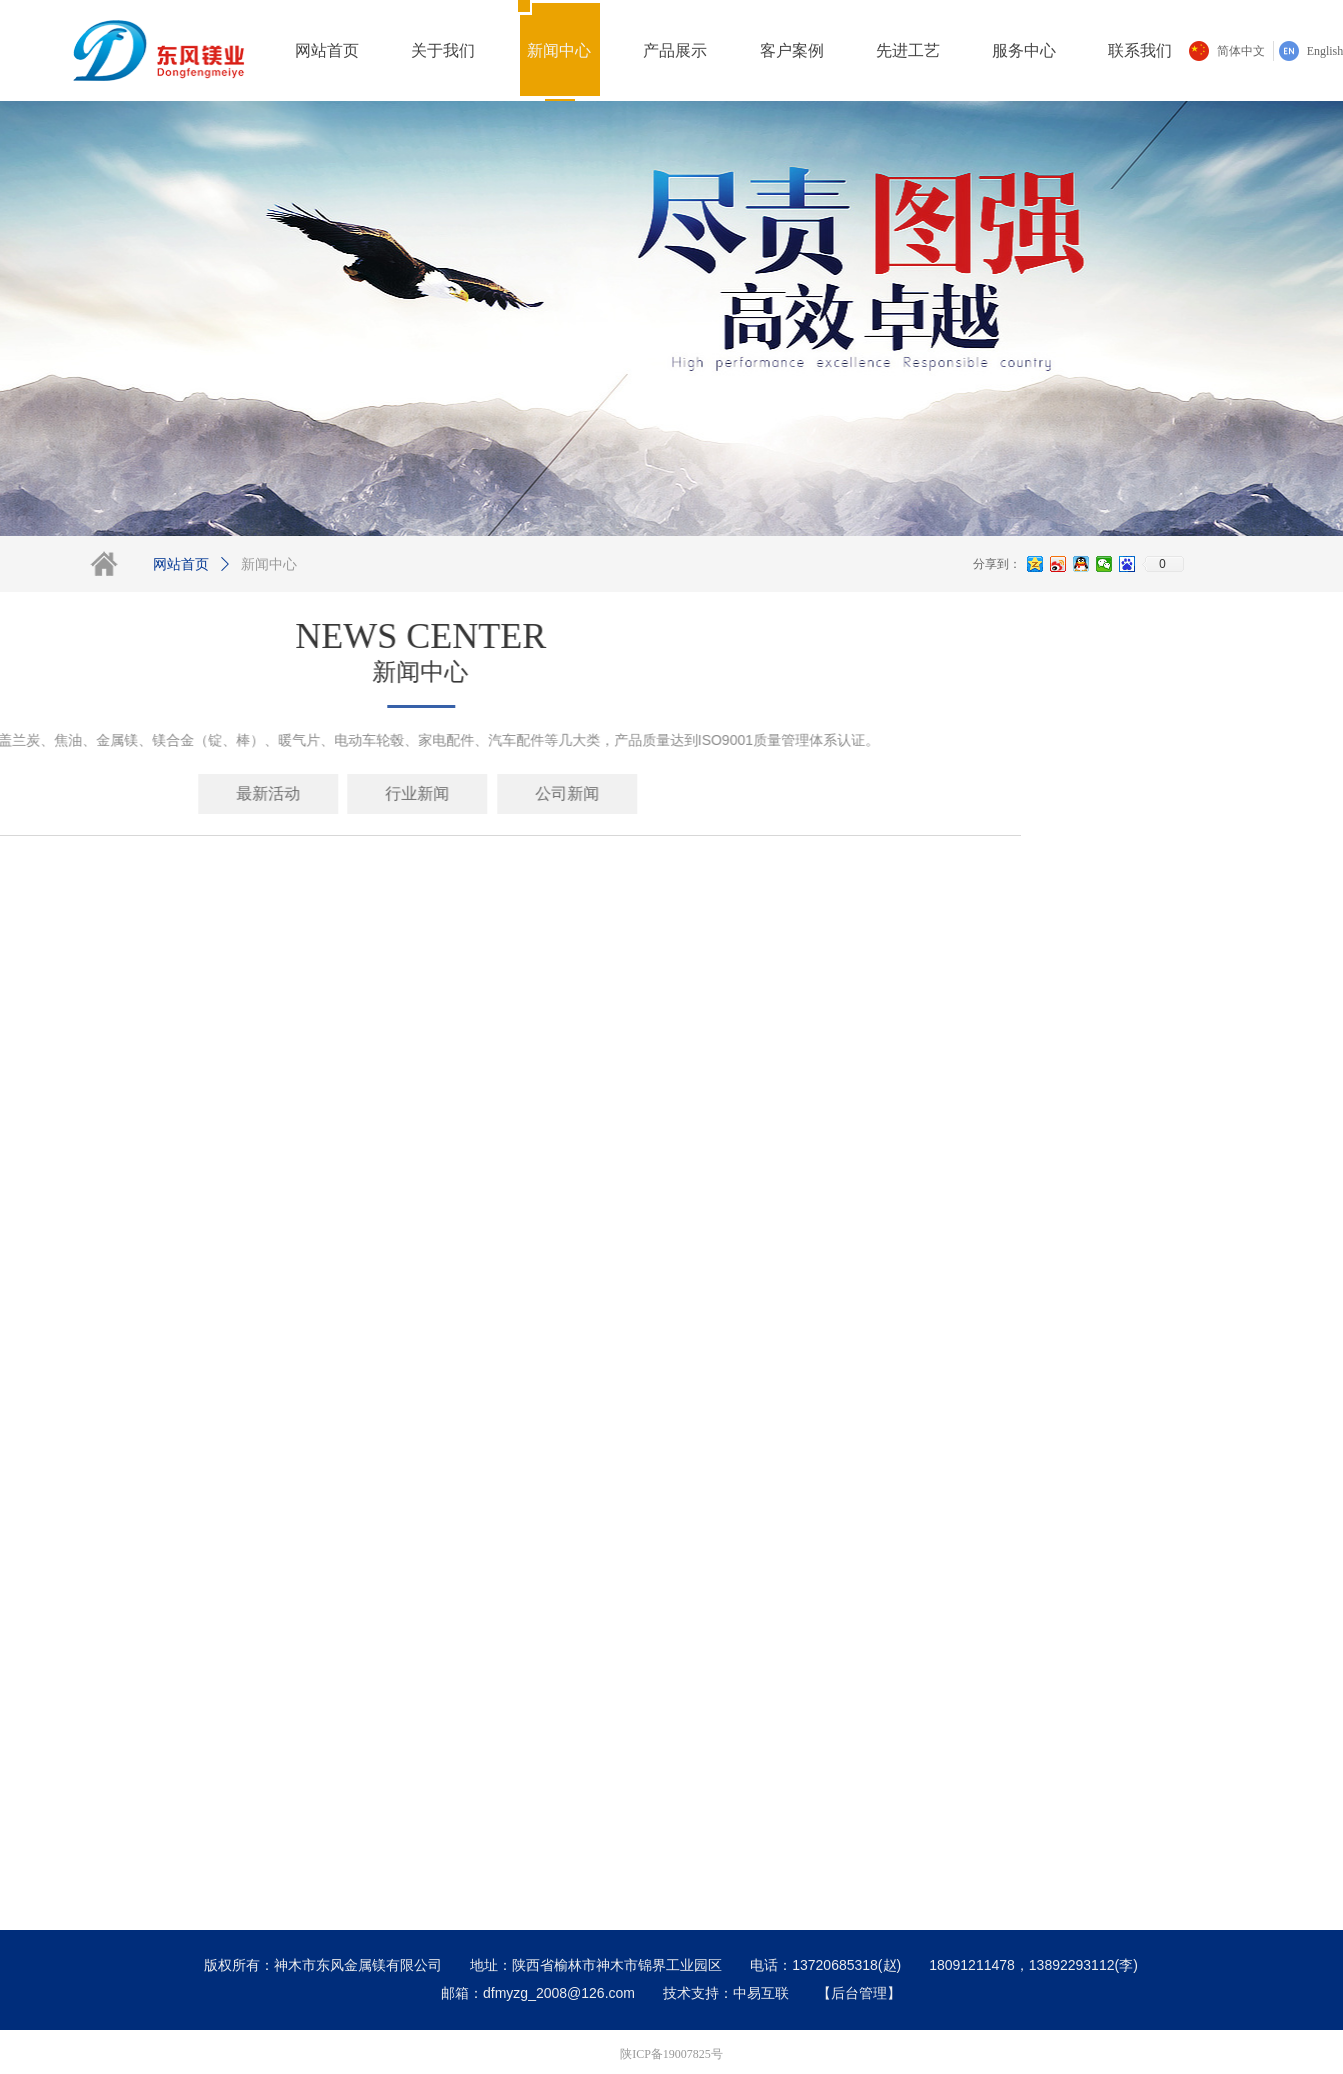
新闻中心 (269, 564)
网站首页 (181, 564)
